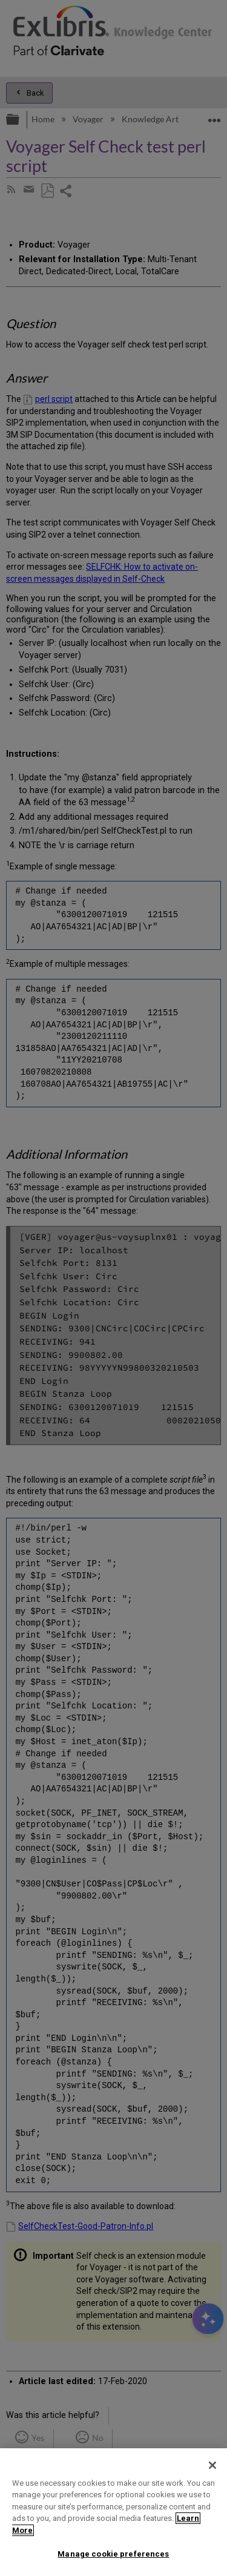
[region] (113, 2512)
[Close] (212, 2465)
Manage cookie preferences (113, 2553)
